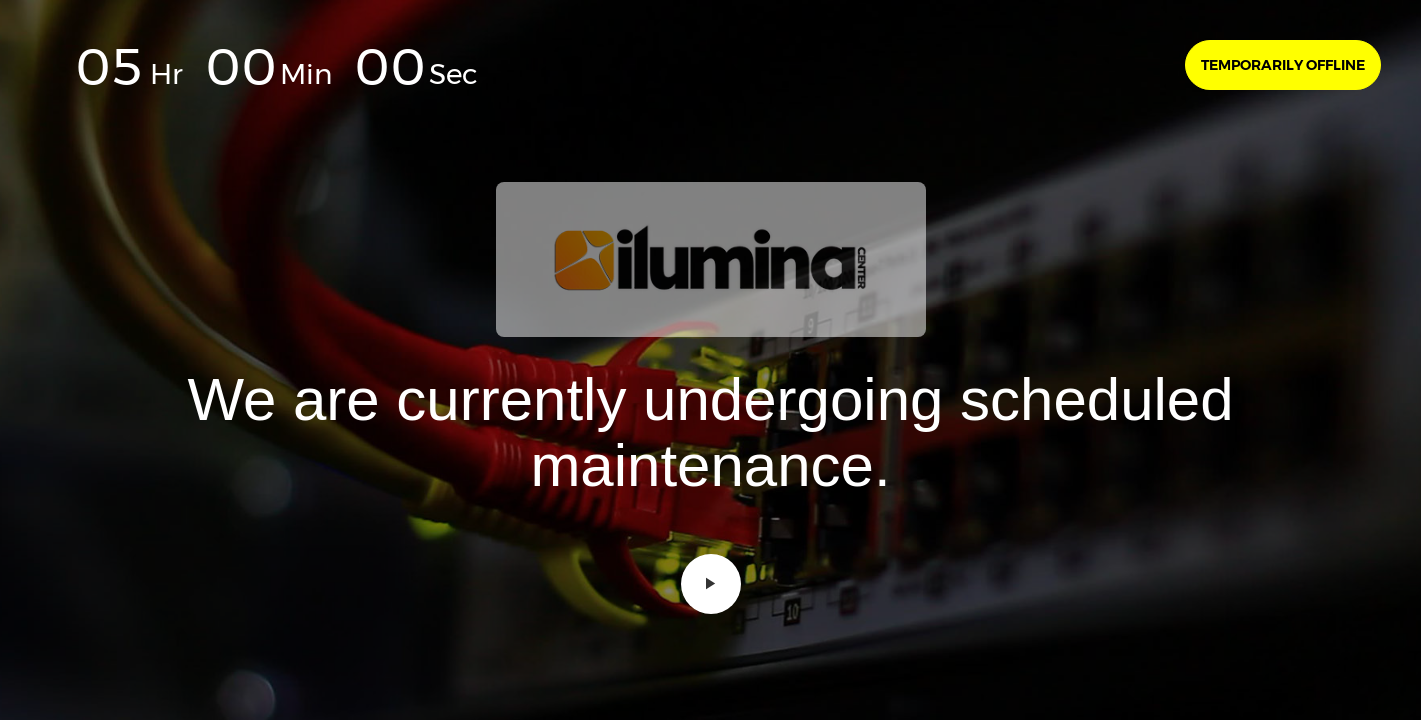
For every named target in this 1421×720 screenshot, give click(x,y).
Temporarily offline (1283, 65)
